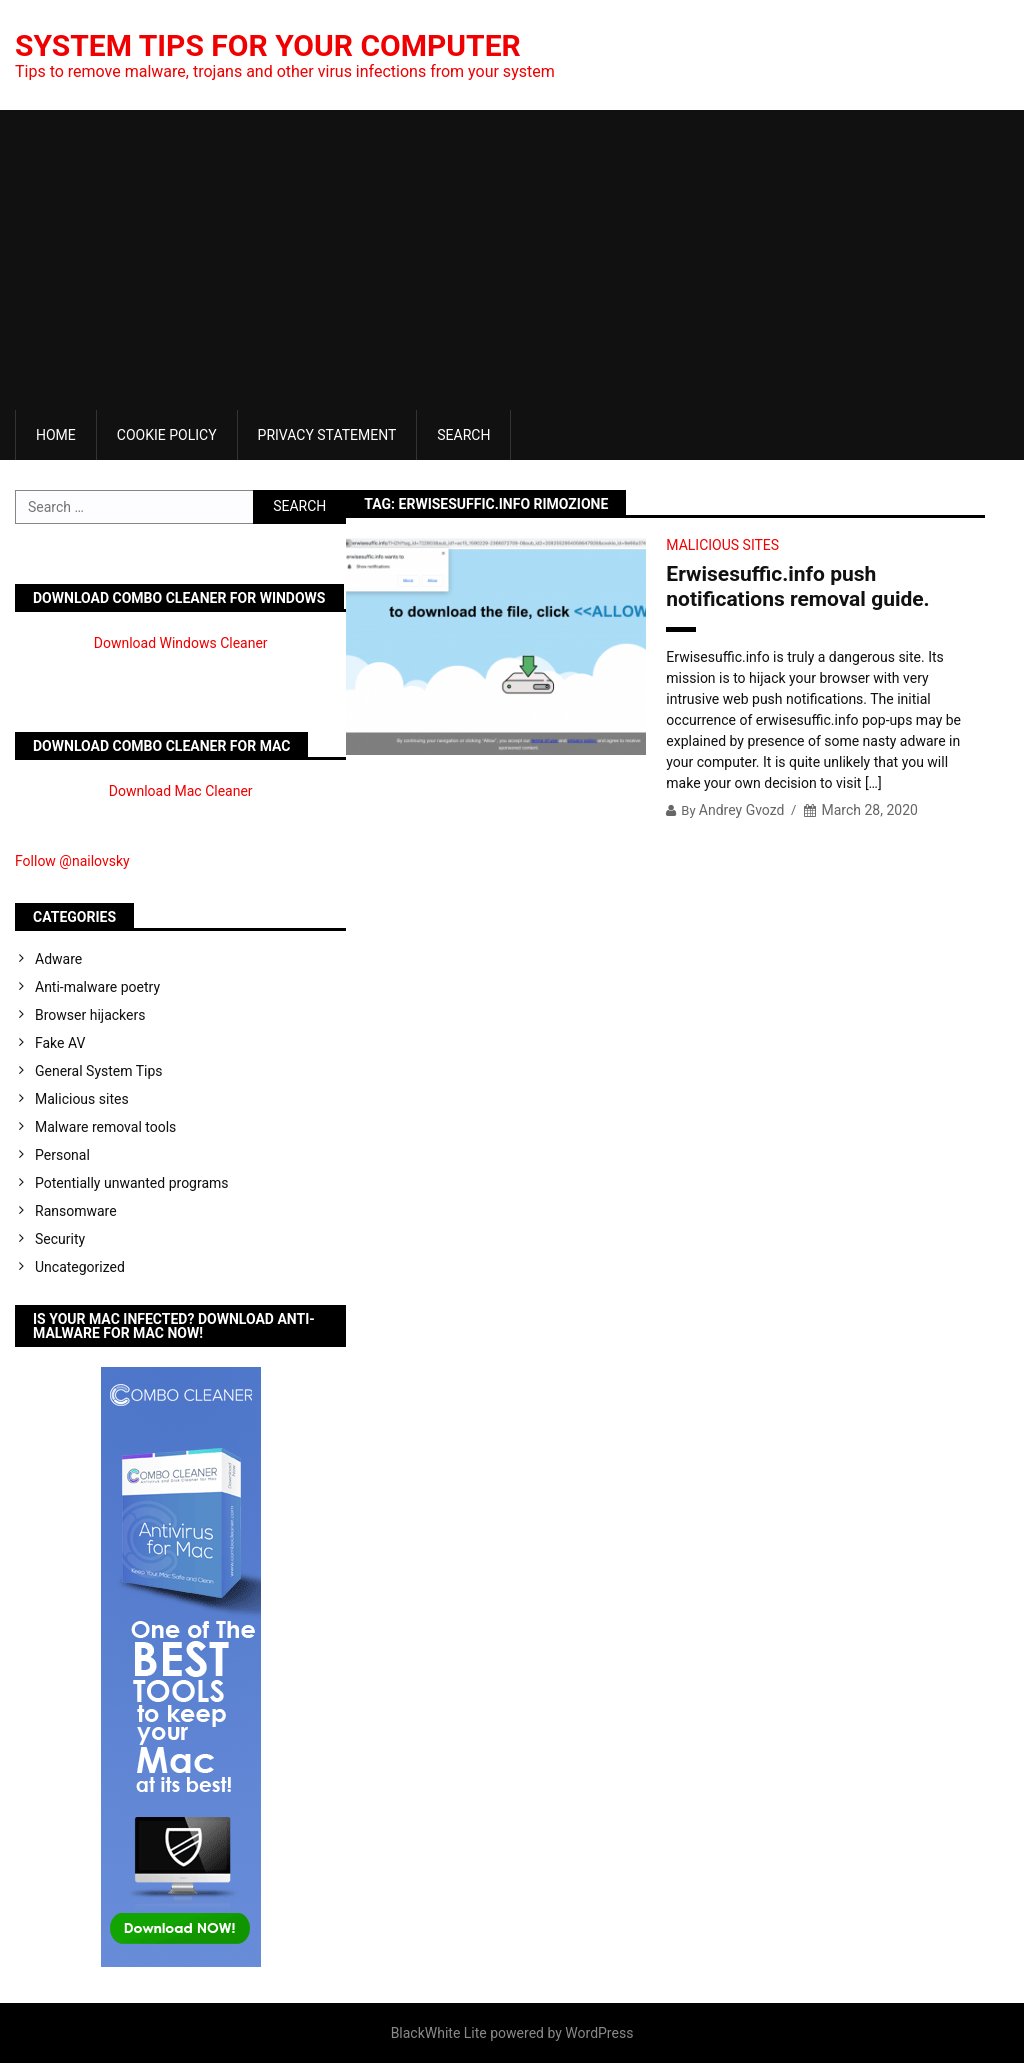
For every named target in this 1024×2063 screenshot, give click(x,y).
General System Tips (99, 1071)
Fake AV (60, 1043)
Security (60, 1239)
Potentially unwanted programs (132, 1183)
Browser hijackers (90, 1015)
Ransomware (76, 1211)
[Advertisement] (512, 260)
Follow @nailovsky (72, 861)
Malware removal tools (105, 1127)
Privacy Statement (327, 435)
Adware (58, 959)
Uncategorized (80, 1267)
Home (56, 435)
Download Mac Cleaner (181, 791)
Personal (62, 1155)
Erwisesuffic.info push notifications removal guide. (797, 586)
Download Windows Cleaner (181, 643)
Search (463, 435)
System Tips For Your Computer (268, 45)
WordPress (599, 2033)
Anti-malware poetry (97, 987)
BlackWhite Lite (439, 2033)
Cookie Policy (167, 435)
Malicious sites (722, 545)
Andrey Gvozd (742, 810)
